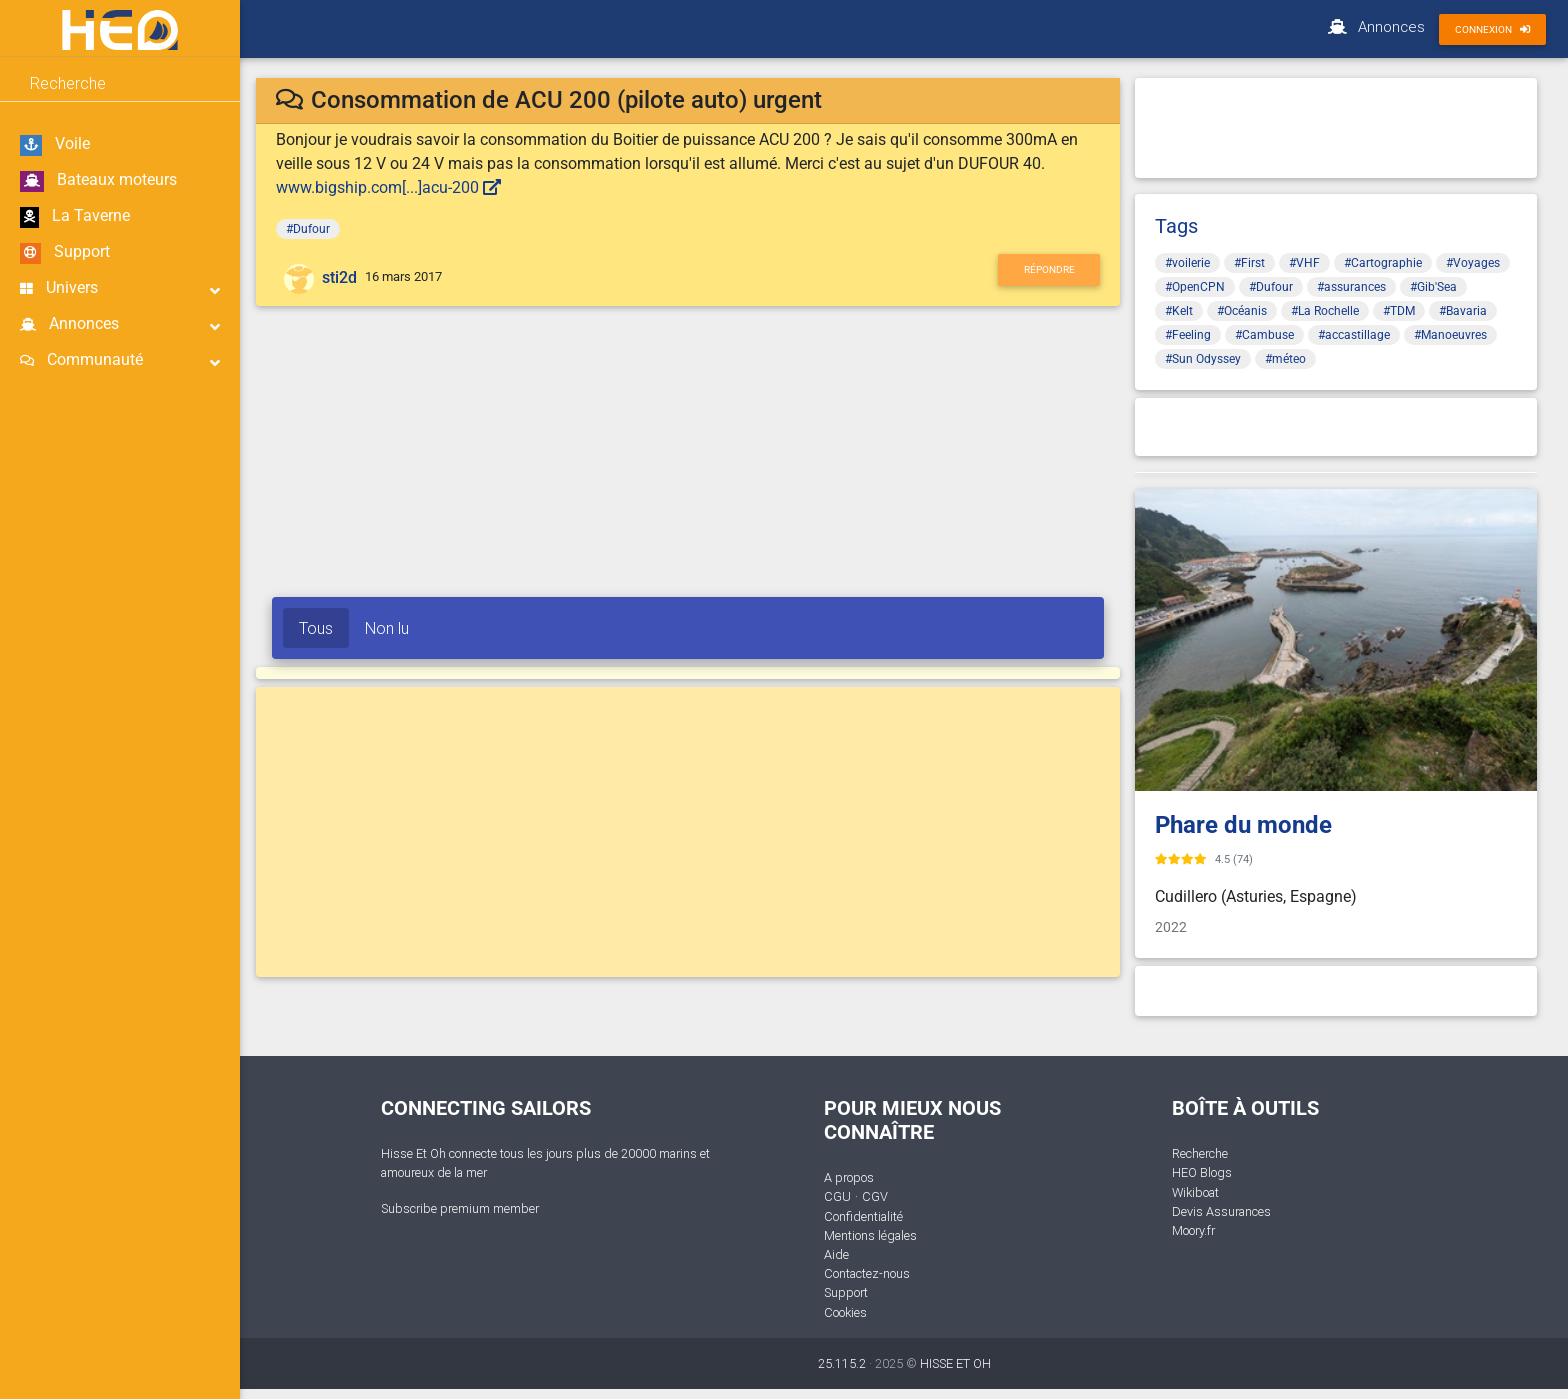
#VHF (1304, 263)
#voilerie (1187, 263)
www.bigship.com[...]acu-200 (388, 187)
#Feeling (1188, 335)
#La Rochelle (1325, 311)
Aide (836, 1254)
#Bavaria (1463, 311)
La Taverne (75, 217)
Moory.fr (1193, 1230)
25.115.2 (842, 1363)
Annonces (120, 324)
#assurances (1351, 287)
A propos (849, 1177)
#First (1249, 263)
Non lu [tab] (387, 628)
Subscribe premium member (460, 1208)
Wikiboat (1195, 1192)
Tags (1176, 226)
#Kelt (1179, 311)
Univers (120, 288)
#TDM (1399, 311)
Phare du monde (1243, 825)
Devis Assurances (1221, 1211)
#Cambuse (1264, 335)
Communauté (120, 360)
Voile (55, 145)
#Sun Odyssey (1203, 359)
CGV (875, 1196)
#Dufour (308, 229)
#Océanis (1242, 311)
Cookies (845, 1312)
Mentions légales (870, 1235)
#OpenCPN (1195, 287)
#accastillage (1354, 335)
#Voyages (1473, 263)
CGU (837, 1196)
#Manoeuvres (1450, 335)
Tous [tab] (316, 628)
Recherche (1200, 1153)
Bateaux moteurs (98, 181)
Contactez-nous (867, 1273)
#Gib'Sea (1433, 287)
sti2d (339, 277)
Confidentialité (863, 1216)
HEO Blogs (1202, 1172)
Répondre (1049, 269)
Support (65, 253)
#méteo (1285, 359)
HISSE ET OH (955, 1363)
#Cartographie (1383, 263)
